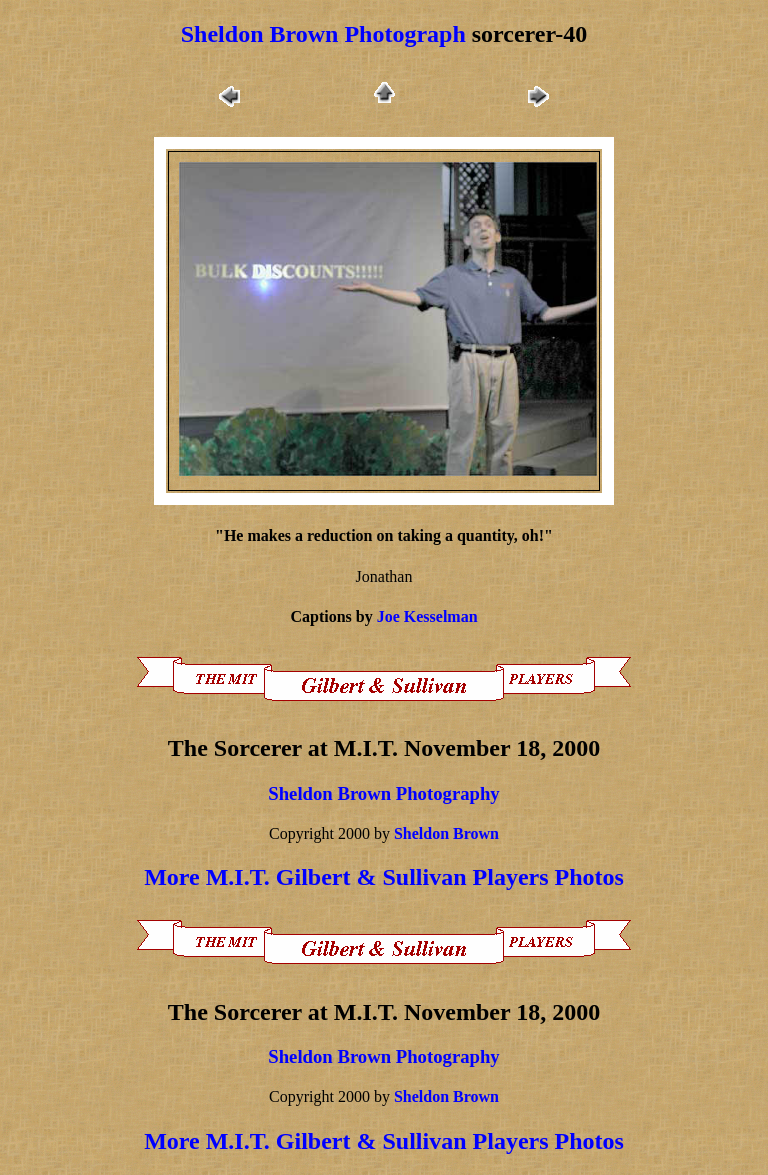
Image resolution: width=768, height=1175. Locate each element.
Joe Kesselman (427, 616)
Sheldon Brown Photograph (323, 34)
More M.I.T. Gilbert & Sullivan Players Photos (384, 877)
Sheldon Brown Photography (383, 793)
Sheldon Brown (446, 833)
